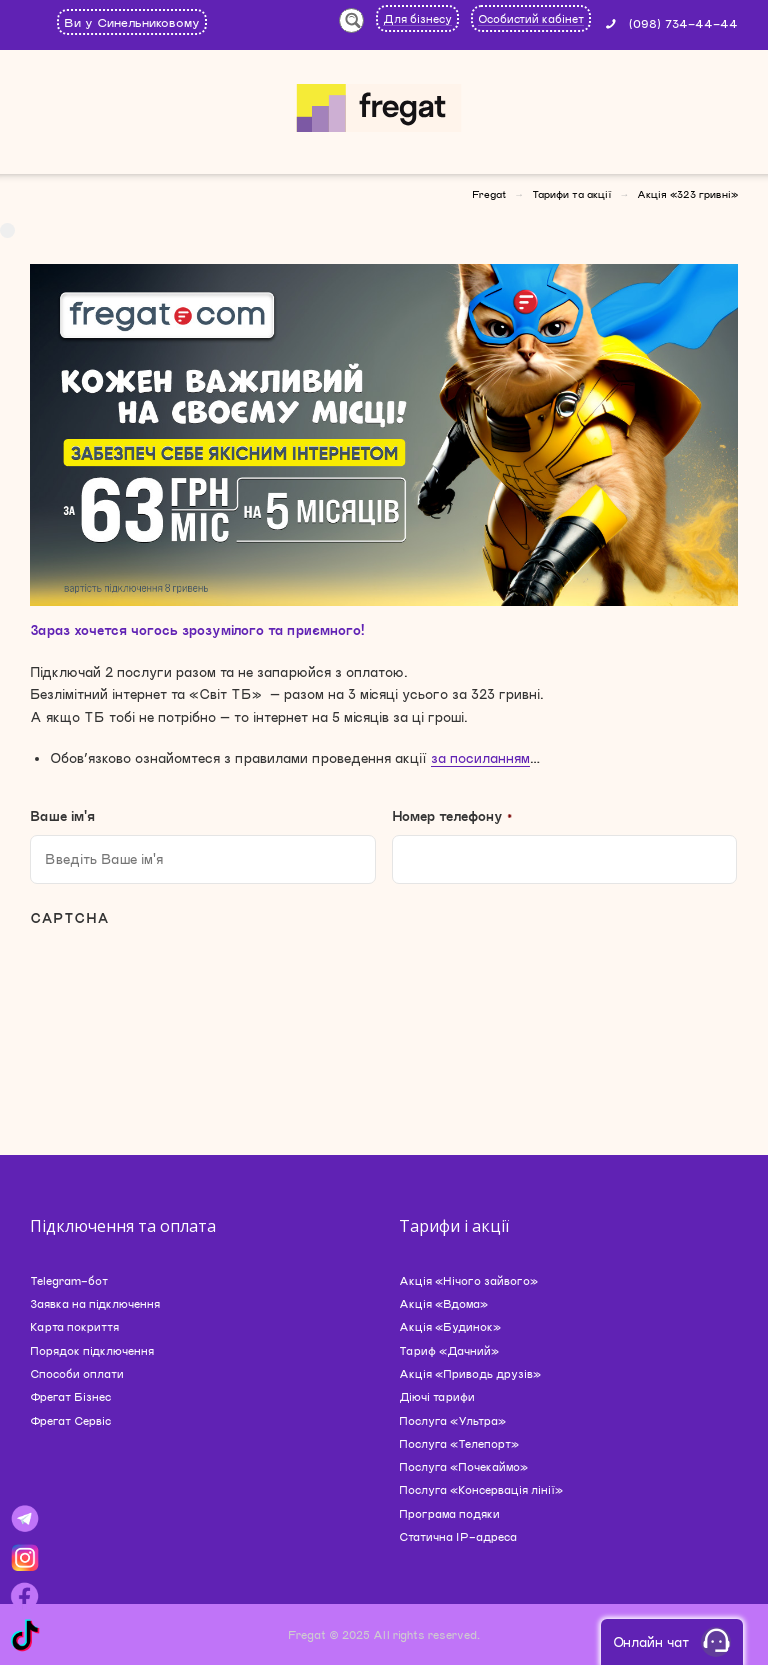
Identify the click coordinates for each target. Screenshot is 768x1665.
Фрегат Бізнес (70, 1396)
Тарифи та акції (572, 194)
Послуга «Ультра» (452, 1420)
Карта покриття (74, 1326)
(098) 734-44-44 (683, 23)
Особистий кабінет (531, 18)
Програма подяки (449, 1513)
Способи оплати (77, 1373)
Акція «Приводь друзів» (470, 1373)
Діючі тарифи (437, 1396)
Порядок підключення (92, 1350)
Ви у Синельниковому (132, 22)
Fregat (489, 194)
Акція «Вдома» (443, 1303)
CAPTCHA (69, 918)
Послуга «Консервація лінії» (481, 1489)
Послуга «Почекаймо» (463, 1466)
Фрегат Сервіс (70, 1420)
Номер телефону (452, 816)
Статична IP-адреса (458, 1536)
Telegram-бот (69, 1280)
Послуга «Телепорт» (459, 1443)
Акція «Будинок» (450, 1326)
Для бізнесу (417, 18)
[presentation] (182, 987)
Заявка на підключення (95, 1303)
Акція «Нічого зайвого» (468, 1280)
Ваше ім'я (62, 816)
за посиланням (480, 758)
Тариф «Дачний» (449, 1350)
